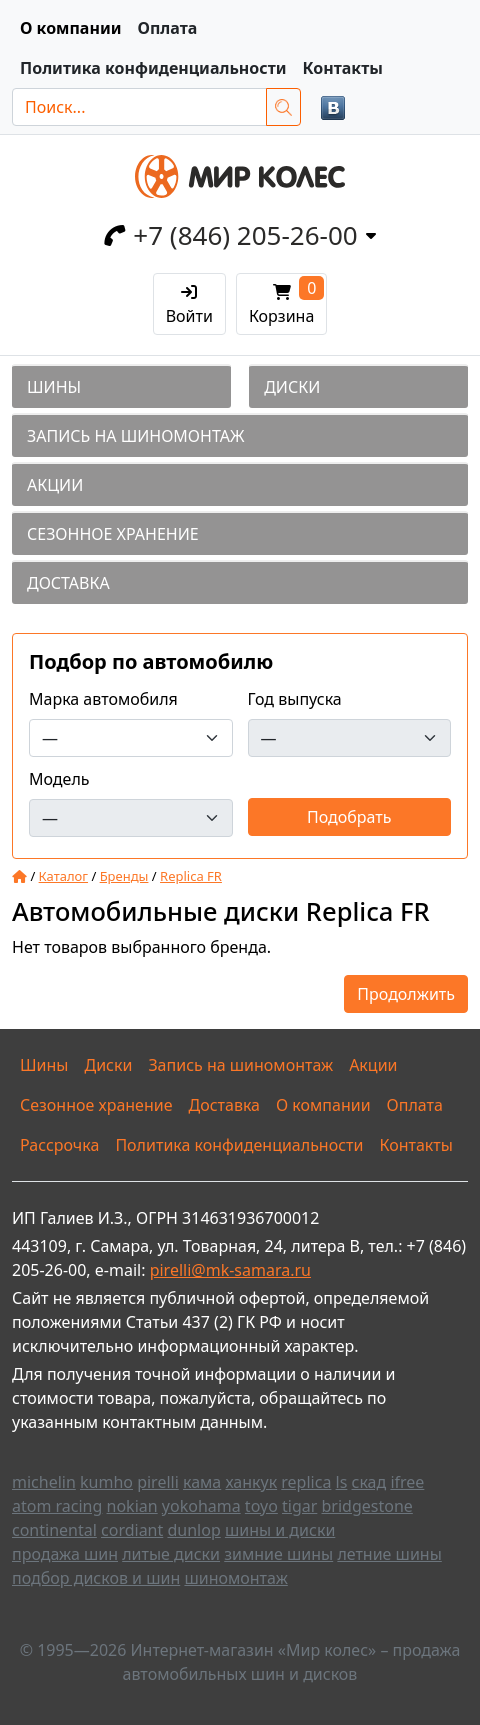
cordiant (132, 1530)
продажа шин (65, 1554)
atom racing (57, 1506)
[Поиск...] (139, 107)
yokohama (201, 1506)
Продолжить (406, 994)
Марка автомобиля (103, 699)
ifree (407, 1482)
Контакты (343, 68)
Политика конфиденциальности (153, 68)
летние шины (389, 1554)
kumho (106, 1482)
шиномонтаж (235, 1578)
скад (369, 1482)
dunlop (193, 1530)
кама (202, 1482)
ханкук (251, 1482)
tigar (299, 1506)
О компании (70, 28)
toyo (261, 1506)
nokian (132, 1506)
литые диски (171, 1554)
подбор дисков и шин (96, 1578)
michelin (44, 1482)
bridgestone (367, 1506)
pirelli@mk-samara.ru (230, 1270)
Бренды (124, 876)
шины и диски (280, 1530)
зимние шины (278, 1554)
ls (342, 1482)
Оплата (167, 28)
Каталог (63, 876)
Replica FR (191, 876)
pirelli (158, 1482)
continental (54, 1530)
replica (306, 1482)
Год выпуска (295, 699)
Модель (59, 779)
